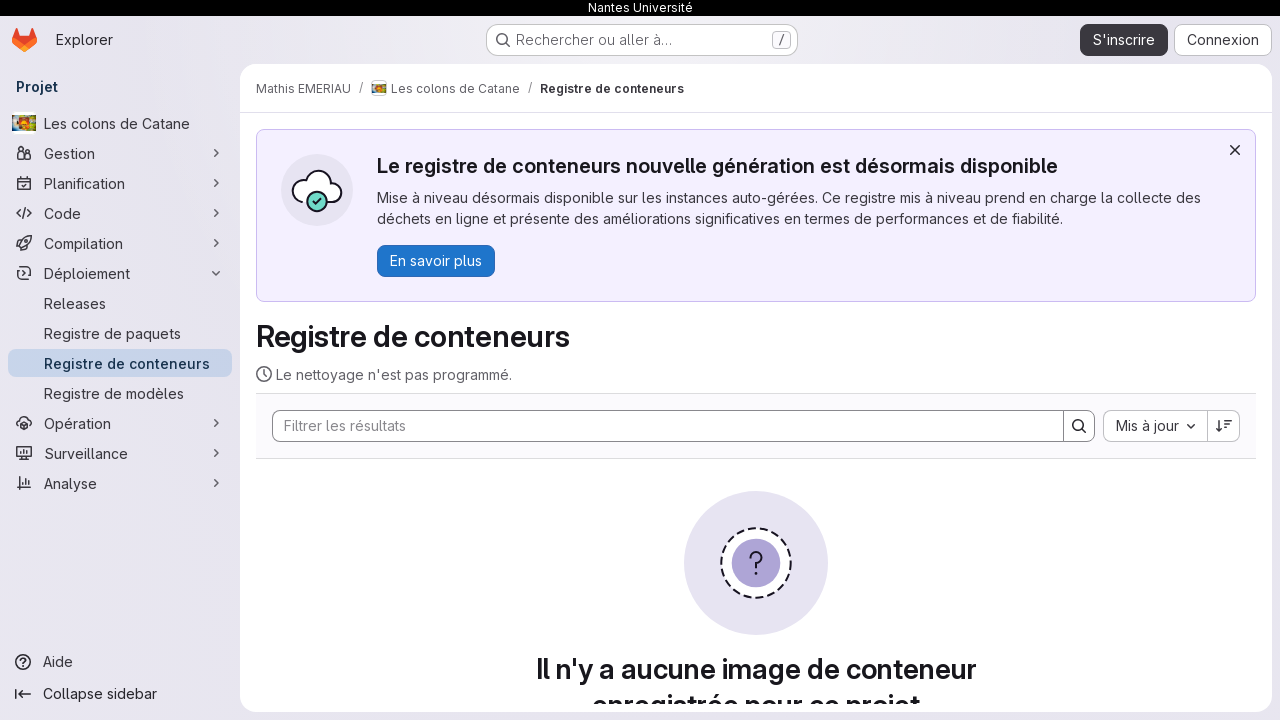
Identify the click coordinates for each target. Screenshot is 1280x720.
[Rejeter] (1235, 150)
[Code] (120, 213)
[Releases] (120, 303)
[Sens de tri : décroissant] (1224, 426)
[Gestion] (120, 153)
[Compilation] (120, 243)
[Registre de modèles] (120, 393)
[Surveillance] (120, 453)
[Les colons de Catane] (120, 123)
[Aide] (120, 662)
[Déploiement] (120, 273)
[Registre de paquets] (120, 333)
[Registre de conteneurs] (120, 363)
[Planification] (120, 183)
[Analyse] (120, 483)
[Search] (658, 426)
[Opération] (120, 423)
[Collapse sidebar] (120, 694)
